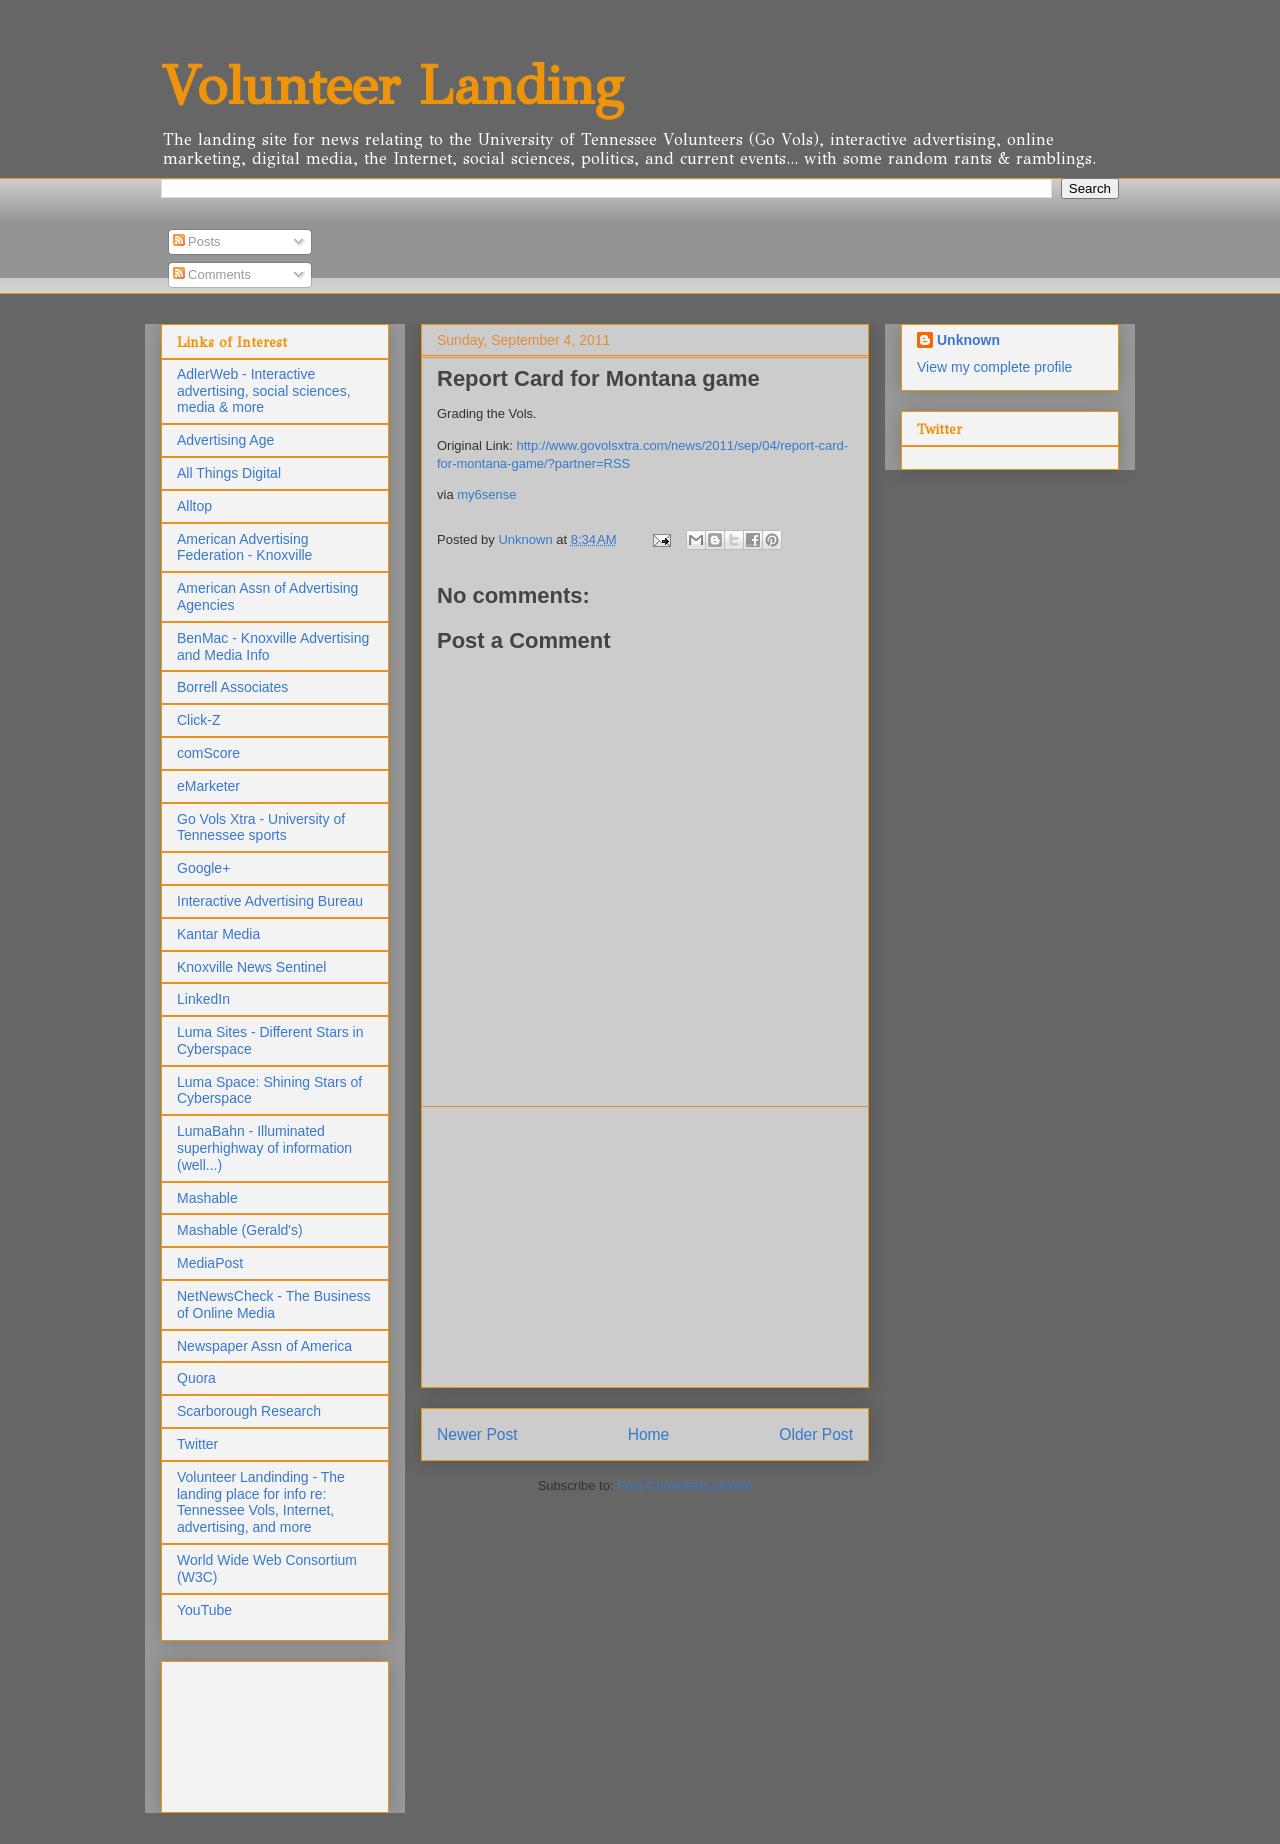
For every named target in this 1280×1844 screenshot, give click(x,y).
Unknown (968, 340)
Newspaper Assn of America (264, 1346)
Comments (212, 274)
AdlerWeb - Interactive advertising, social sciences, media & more (264, 391)
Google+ (203, 868)
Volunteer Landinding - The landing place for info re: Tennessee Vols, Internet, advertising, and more (261, 1502)
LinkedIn (203, 999)
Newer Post (477, 1434)
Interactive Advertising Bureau (270, 901)
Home (649, 1434)
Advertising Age (225, 440)
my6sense (486, 494)
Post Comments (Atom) (684, 1485)
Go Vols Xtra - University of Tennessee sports (261, 827)
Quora (196, 1378)
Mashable (207, 1198)
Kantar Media (218, 934)
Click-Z (199, 720)
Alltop (194, 506)
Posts (197, 241)
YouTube (204, 1610)
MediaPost (210, 1263)
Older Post (816, 1434)
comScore (208, 753)
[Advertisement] (645, 1247)
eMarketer (208, 786)
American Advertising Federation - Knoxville (244, 547)
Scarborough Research (249, 1411)
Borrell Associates (232, 687)
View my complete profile (994, 367)
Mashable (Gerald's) (240, 1230)
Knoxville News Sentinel (251, 967)
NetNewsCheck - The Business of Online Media (273, 1304)
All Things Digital (229, 473)
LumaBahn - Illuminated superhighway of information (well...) (264, 1148)
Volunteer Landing (392, 85)
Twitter (197, 1444)
